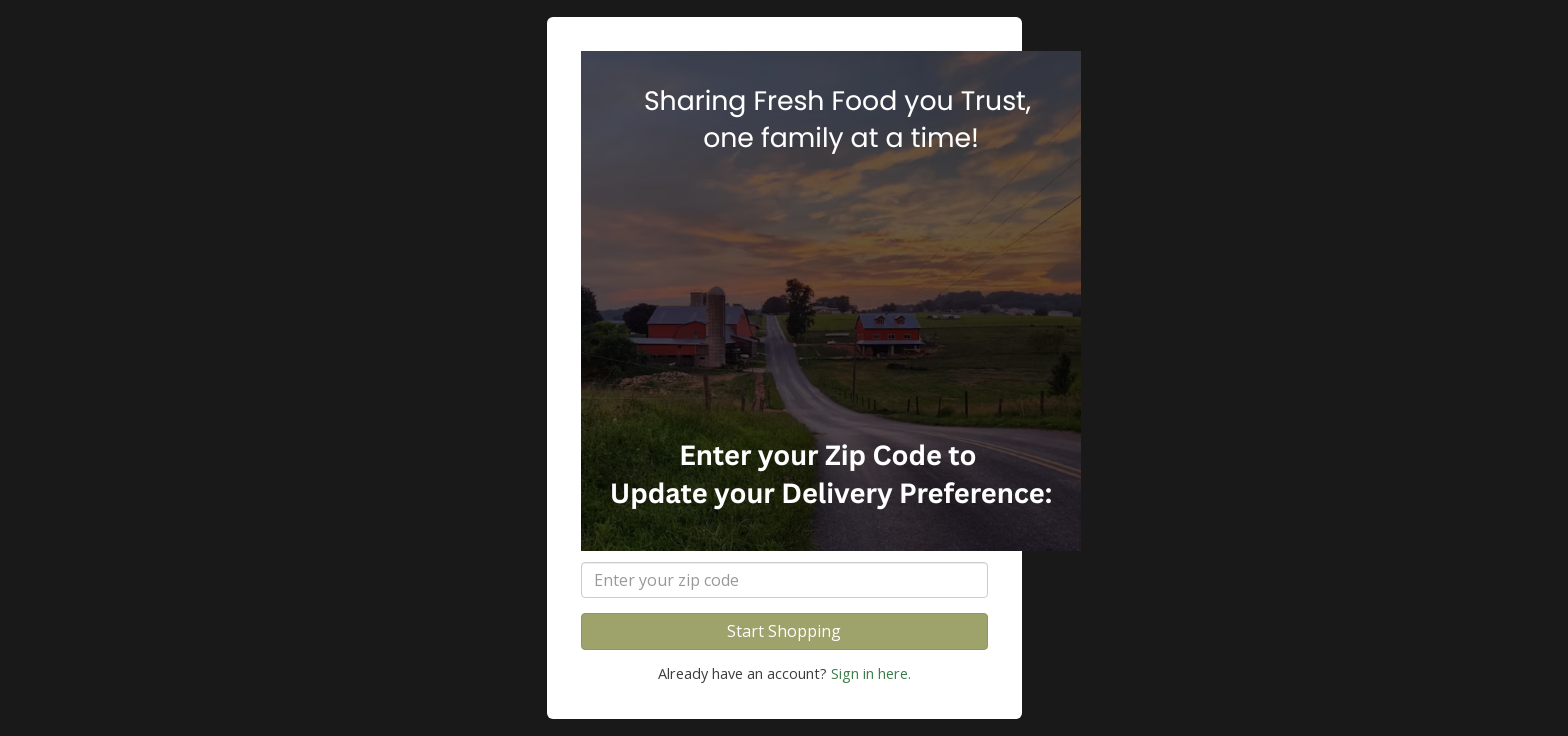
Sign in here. (871, 673)
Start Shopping (784, 631)
